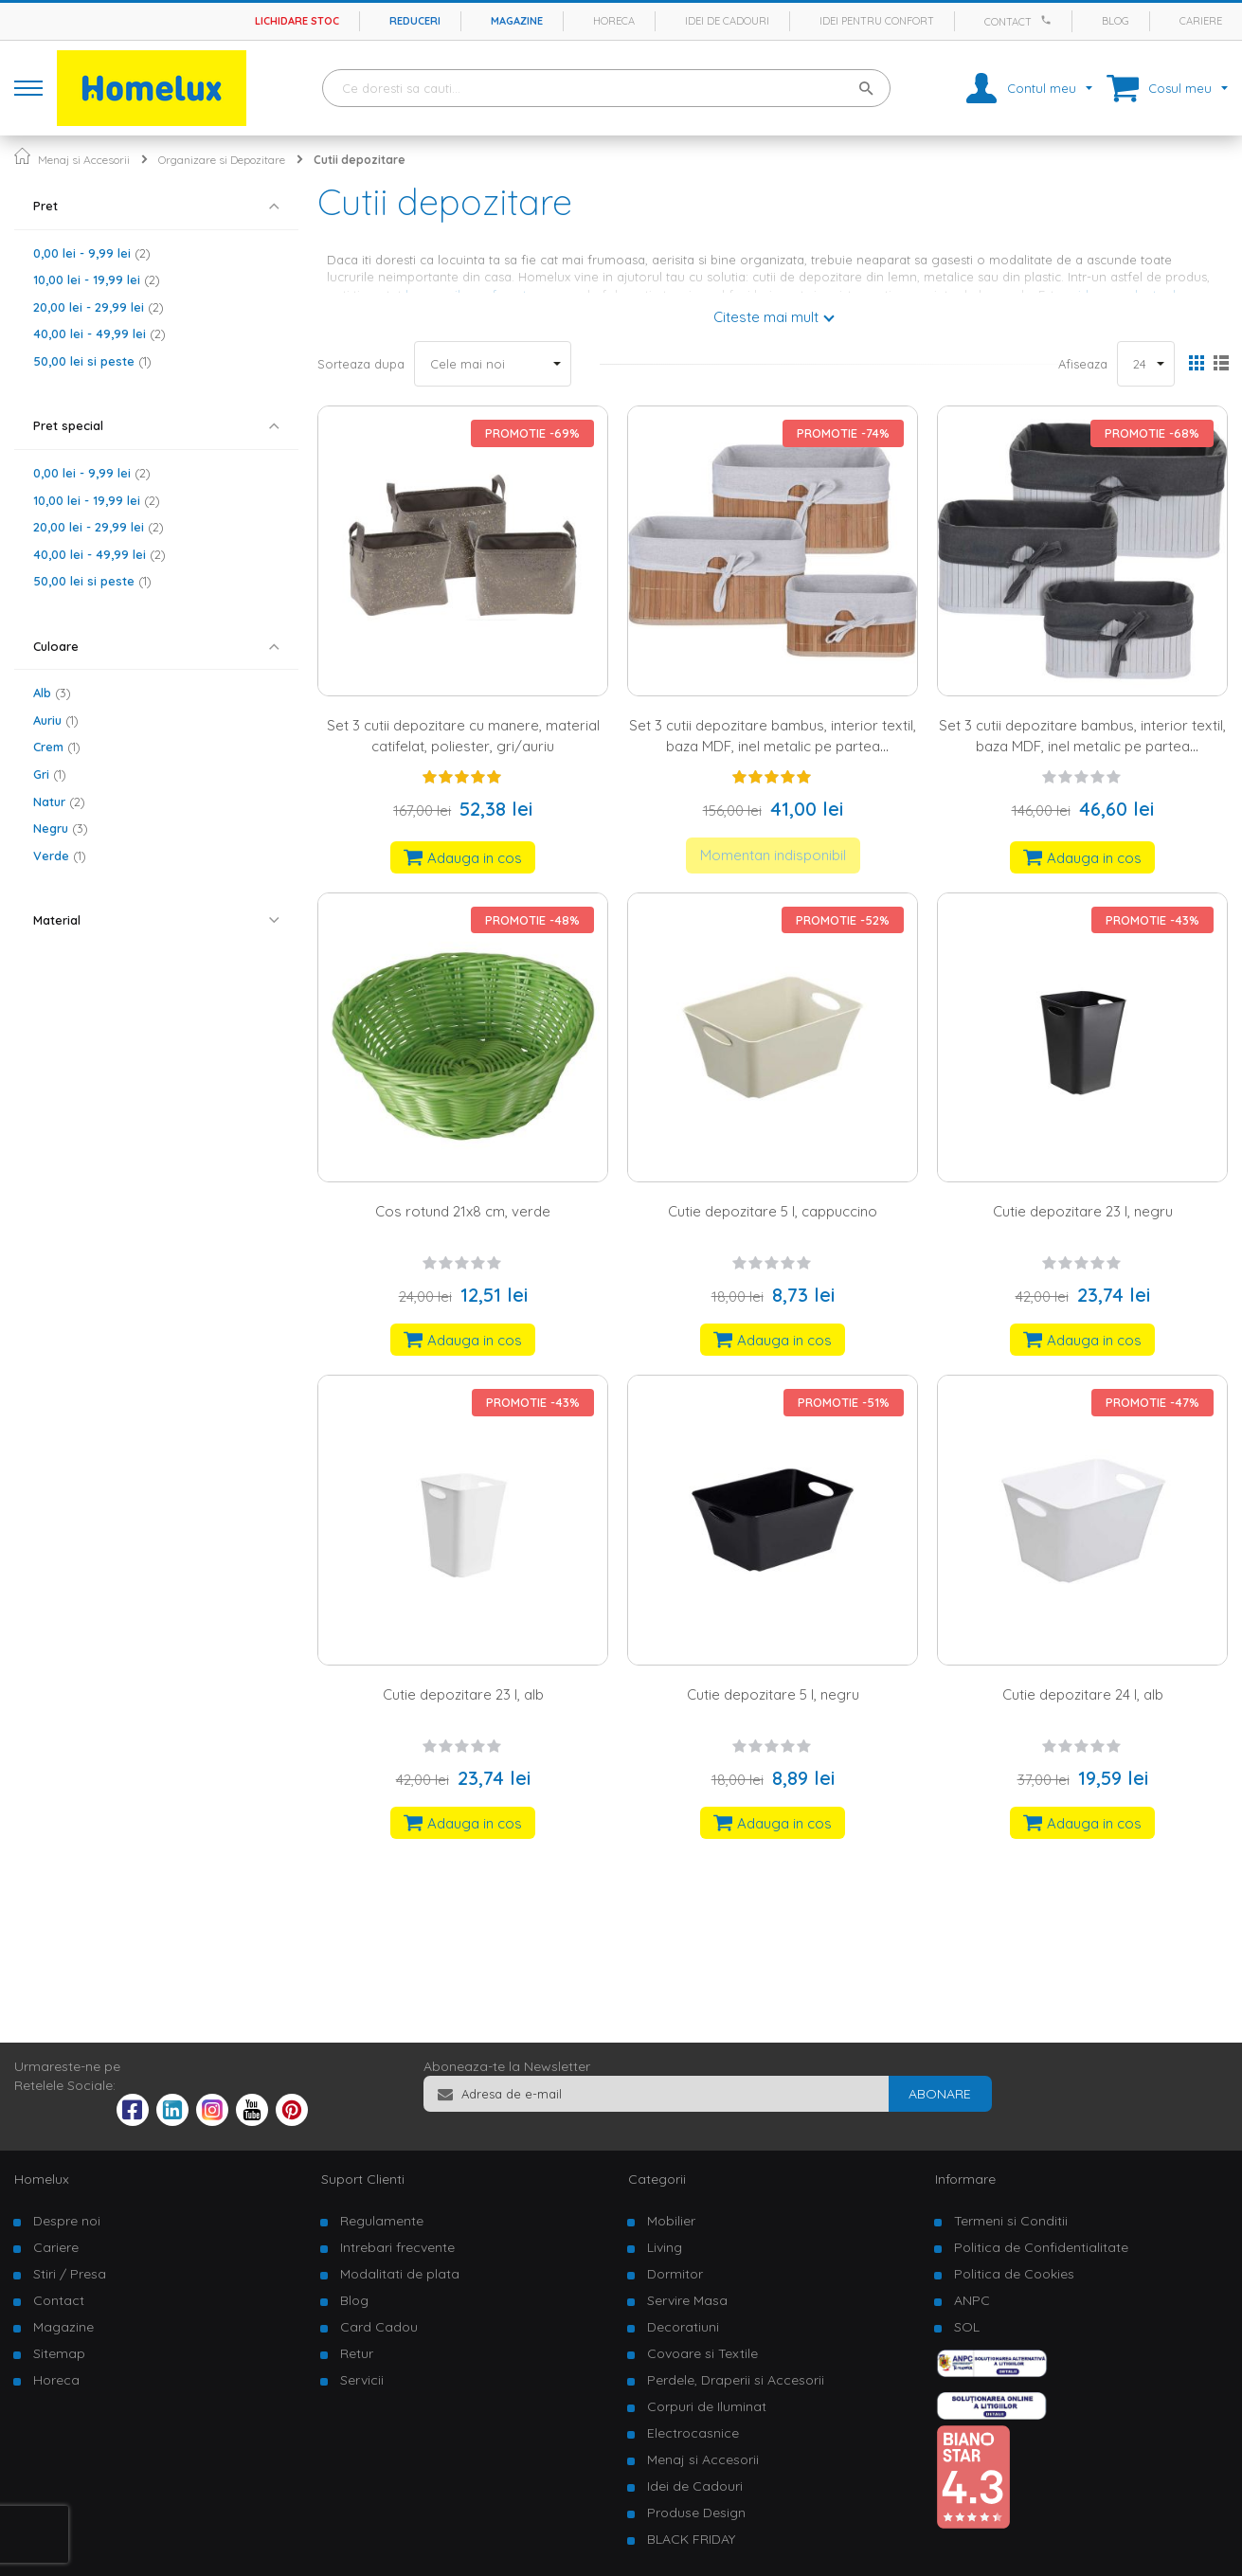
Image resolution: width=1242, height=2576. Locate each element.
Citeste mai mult (766, 317)
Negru (60, 828)
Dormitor (675, 2273)
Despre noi (66, 2220)
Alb (52, 692)
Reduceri (415, 20)
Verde (59, 855)
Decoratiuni (683, 2326)
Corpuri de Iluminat (706, 2406)
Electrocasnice (693, 2432)
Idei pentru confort (876, 20)
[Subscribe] (940, 2094)
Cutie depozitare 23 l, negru (1083, 1211)
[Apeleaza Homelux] (1048, 19)
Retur (356, 2353)
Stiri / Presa (69, 2273)
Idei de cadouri (727, 20)
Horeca (614, 20)
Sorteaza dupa (361, 363)
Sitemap (59, 2353)
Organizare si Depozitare (221, 160)
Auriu (56, 720)
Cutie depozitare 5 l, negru (773, 1694)
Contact (1008, 21)
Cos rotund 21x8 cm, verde (462, 1211)
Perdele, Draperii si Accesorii (735, 2379)
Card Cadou (379, 2326)
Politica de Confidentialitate (1041, 2247)
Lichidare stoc (297, 20)
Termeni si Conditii (1011, 2220)
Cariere (1200, 20)
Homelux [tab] (41, 2179)
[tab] (156, 206)
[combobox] (606, 88)
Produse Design (696, 2512)
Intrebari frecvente (397, 2247)
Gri (49, 774)
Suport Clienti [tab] (363, 2179)
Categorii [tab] (657, 2179)
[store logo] (151, 88)
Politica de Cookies (1014, 2273)
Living (664, 2247)
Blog (1115, 20)
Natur (59, 801)
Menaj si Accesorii (84, 160)
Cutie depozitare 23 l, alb (463, 1694)
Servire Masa (687, 2300)
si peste (92, 361)
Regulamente (381, 2220)
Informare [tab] (965, 2179)
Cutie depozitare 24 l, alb (1082, 1694)
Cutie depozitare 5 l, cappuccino (772, 1211)
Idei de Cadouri (695, 2486)
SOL (967, 2326)
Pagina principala (22, 156)
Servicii (362, 2379)
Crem (57, 746)
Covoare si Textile (702, 2353)
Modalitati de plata (399, 2273)
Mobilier (671, 2220)
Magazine (517, 20)
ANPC (972, 2300)
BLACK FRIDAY (691, 2539)
